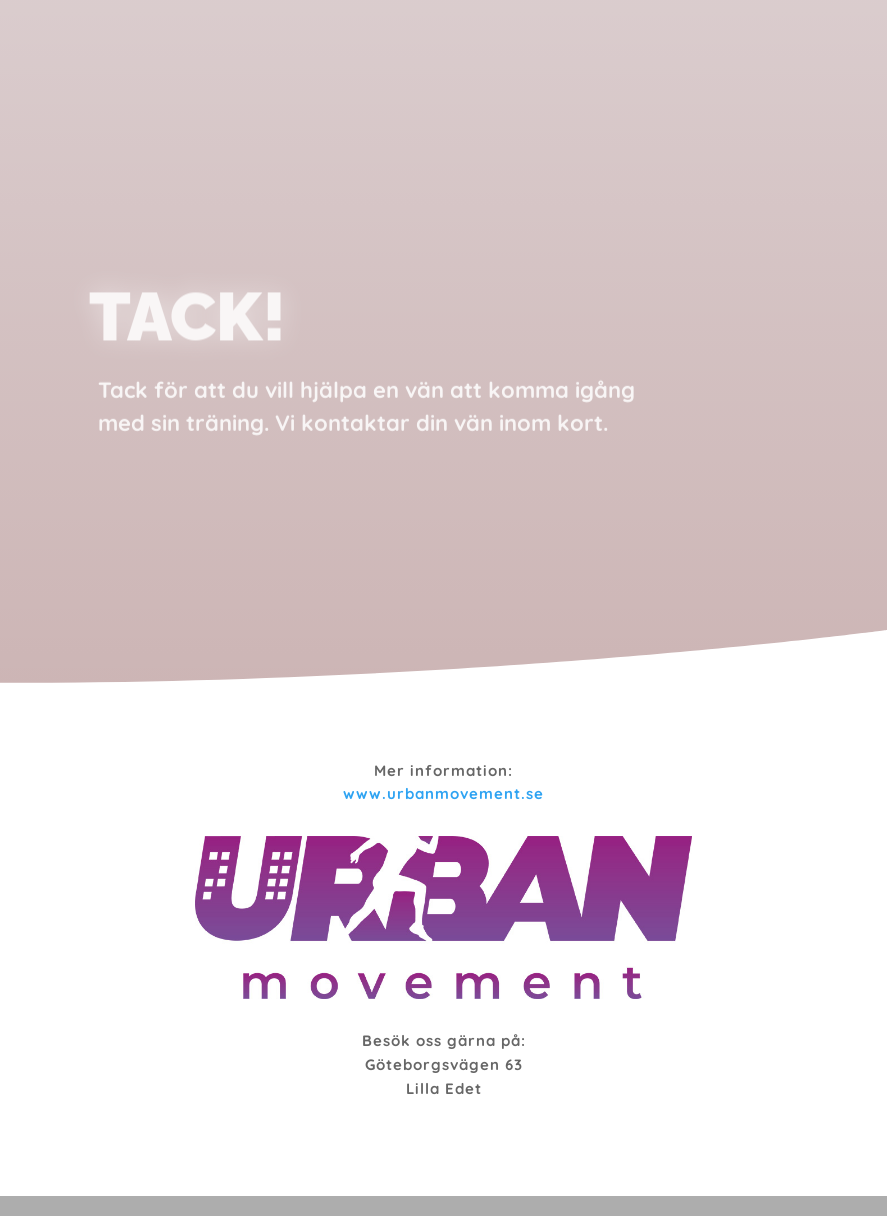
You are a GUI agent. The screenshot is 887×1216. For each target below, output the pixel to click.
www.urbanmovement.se (443, 793)
